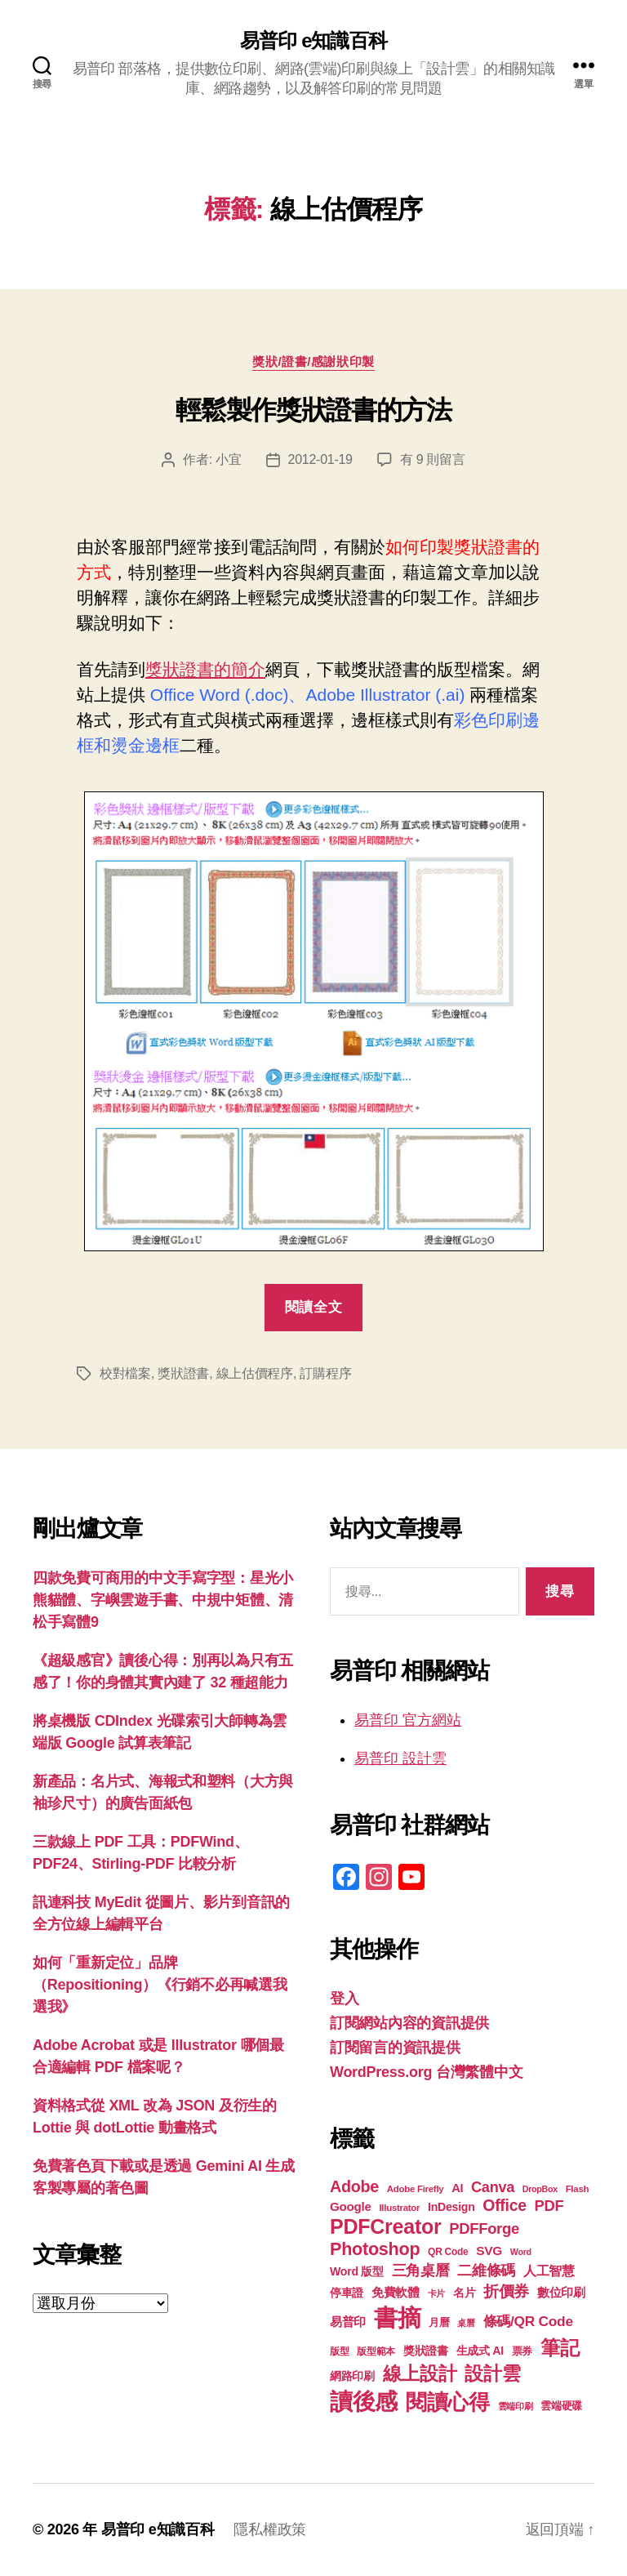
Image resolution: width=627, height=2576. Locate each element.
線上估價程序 (254, 1373)
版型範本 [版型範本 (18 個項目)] (376, 2351)
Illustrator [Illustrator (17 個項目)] (399, 2208)
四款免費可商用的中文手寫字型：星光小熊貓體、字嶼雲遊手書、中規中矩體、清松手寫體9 (163, 1600)
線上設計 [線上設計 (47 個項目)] (420, 2373)
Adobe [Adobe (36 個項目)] (354, 2186)
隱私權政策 (269, 2529)
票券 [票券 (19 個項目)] (522, 2351)
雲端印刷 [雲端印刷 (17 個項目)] (515, 2406)
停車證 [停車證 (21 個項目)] (346, 2293)
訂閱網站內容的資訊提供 (409, 2023)
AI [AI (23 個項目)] (457, 2188)
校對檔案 (125, 1373)
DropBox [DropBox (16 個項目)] (540, 2189)
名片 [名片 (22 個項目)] (464, 2292)
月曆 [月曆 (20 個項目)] (439, 2322)
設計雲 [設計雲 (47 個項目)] (492, 2373)
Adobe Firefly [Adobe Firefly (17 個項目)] (415, 2189)
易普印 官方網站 (407, 1720)
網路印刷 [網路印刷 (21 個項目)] (352, 2376)
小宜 (228, 459)
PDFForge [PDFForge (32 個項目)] (484, 2228)
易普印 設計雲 (400, 1758)
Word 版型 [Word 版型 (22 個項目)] (357, 2271)
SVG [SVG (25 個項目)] (489, 2250)
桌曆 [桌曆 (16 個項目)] (465, 2323)
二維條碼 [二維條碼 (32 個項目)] (486, 2270)
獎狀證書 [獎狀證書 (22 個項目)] (425, 2350)
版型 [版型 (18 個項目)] (339, 2351)
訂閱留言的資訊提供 (395, 2047)
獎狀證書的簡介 (205, 669)
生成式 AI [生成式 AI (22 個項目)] (480, 2350)
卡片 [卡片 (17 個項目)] (436, 2293)
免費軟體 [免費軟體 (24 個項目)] (395, 2292)
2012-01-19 (320, 459)
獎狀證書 (183, 1373)
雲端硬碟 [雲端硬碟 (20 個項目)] (561, 2406)
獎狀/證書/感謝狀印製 (313, 361)
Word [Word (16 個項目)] (520, 2252)
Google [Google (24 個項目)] (350, 2206)
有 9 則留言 (432, 459)
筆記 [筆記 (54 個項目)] (559, 2348)
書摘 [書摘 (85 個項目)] (397, 2317)
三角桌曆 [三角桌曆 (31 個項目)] (421, 2270)
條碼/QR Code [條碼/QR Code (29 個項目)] (528, 2321)
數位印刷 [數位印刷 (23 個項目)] (561, 2292)
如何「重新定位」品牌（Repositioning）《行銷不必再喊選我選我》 (160, 1984)
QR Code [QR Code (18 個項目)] (448, 2251)
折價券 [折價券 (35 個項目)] (506, 2291)
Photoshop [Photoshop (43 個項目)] (375, 2249)
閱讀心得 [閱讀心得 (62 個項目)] (448, 2402)
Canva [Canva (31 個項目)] (492, 2187)
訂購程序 (325, 1373)
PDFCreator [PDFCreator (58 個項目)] (385, 2226)
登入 (344, 1998)
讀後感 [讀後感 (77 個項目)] (364, 2401)
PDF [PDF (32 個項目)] (549, 2205)
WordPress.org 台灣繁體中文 (426, 2072)
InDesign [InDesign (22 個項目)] (451, 2206)
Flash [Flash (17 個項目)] (577, 2189)
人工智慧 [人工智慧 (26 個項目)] (549, 2271)
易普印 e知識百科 (313, 41)
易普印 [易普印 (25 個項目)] (348, 2322)
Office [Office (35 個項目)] (504, 2205)
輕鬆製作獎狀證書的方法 (313, 410)
